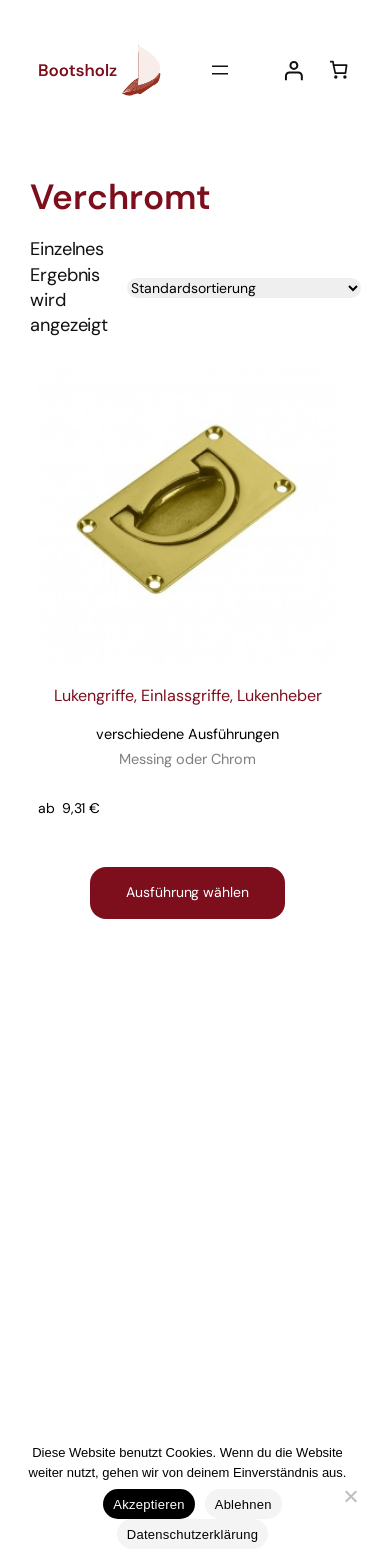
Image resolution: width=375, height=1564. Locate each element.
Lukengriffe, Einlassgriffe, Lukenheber (188, 728)
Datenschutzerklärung (192, 1534)
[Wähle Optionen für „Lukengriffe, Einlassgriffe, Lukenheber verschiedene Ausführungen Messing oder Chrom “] (187, 893)
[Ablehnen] (350, 1496)
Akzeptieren (148, 1504)
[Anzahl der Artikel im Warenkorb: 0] (338, 69)
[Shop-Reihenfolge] (244, 288)
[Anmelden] (293, 70)
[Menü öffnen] (220, 70)
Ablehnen (243, 1504)
